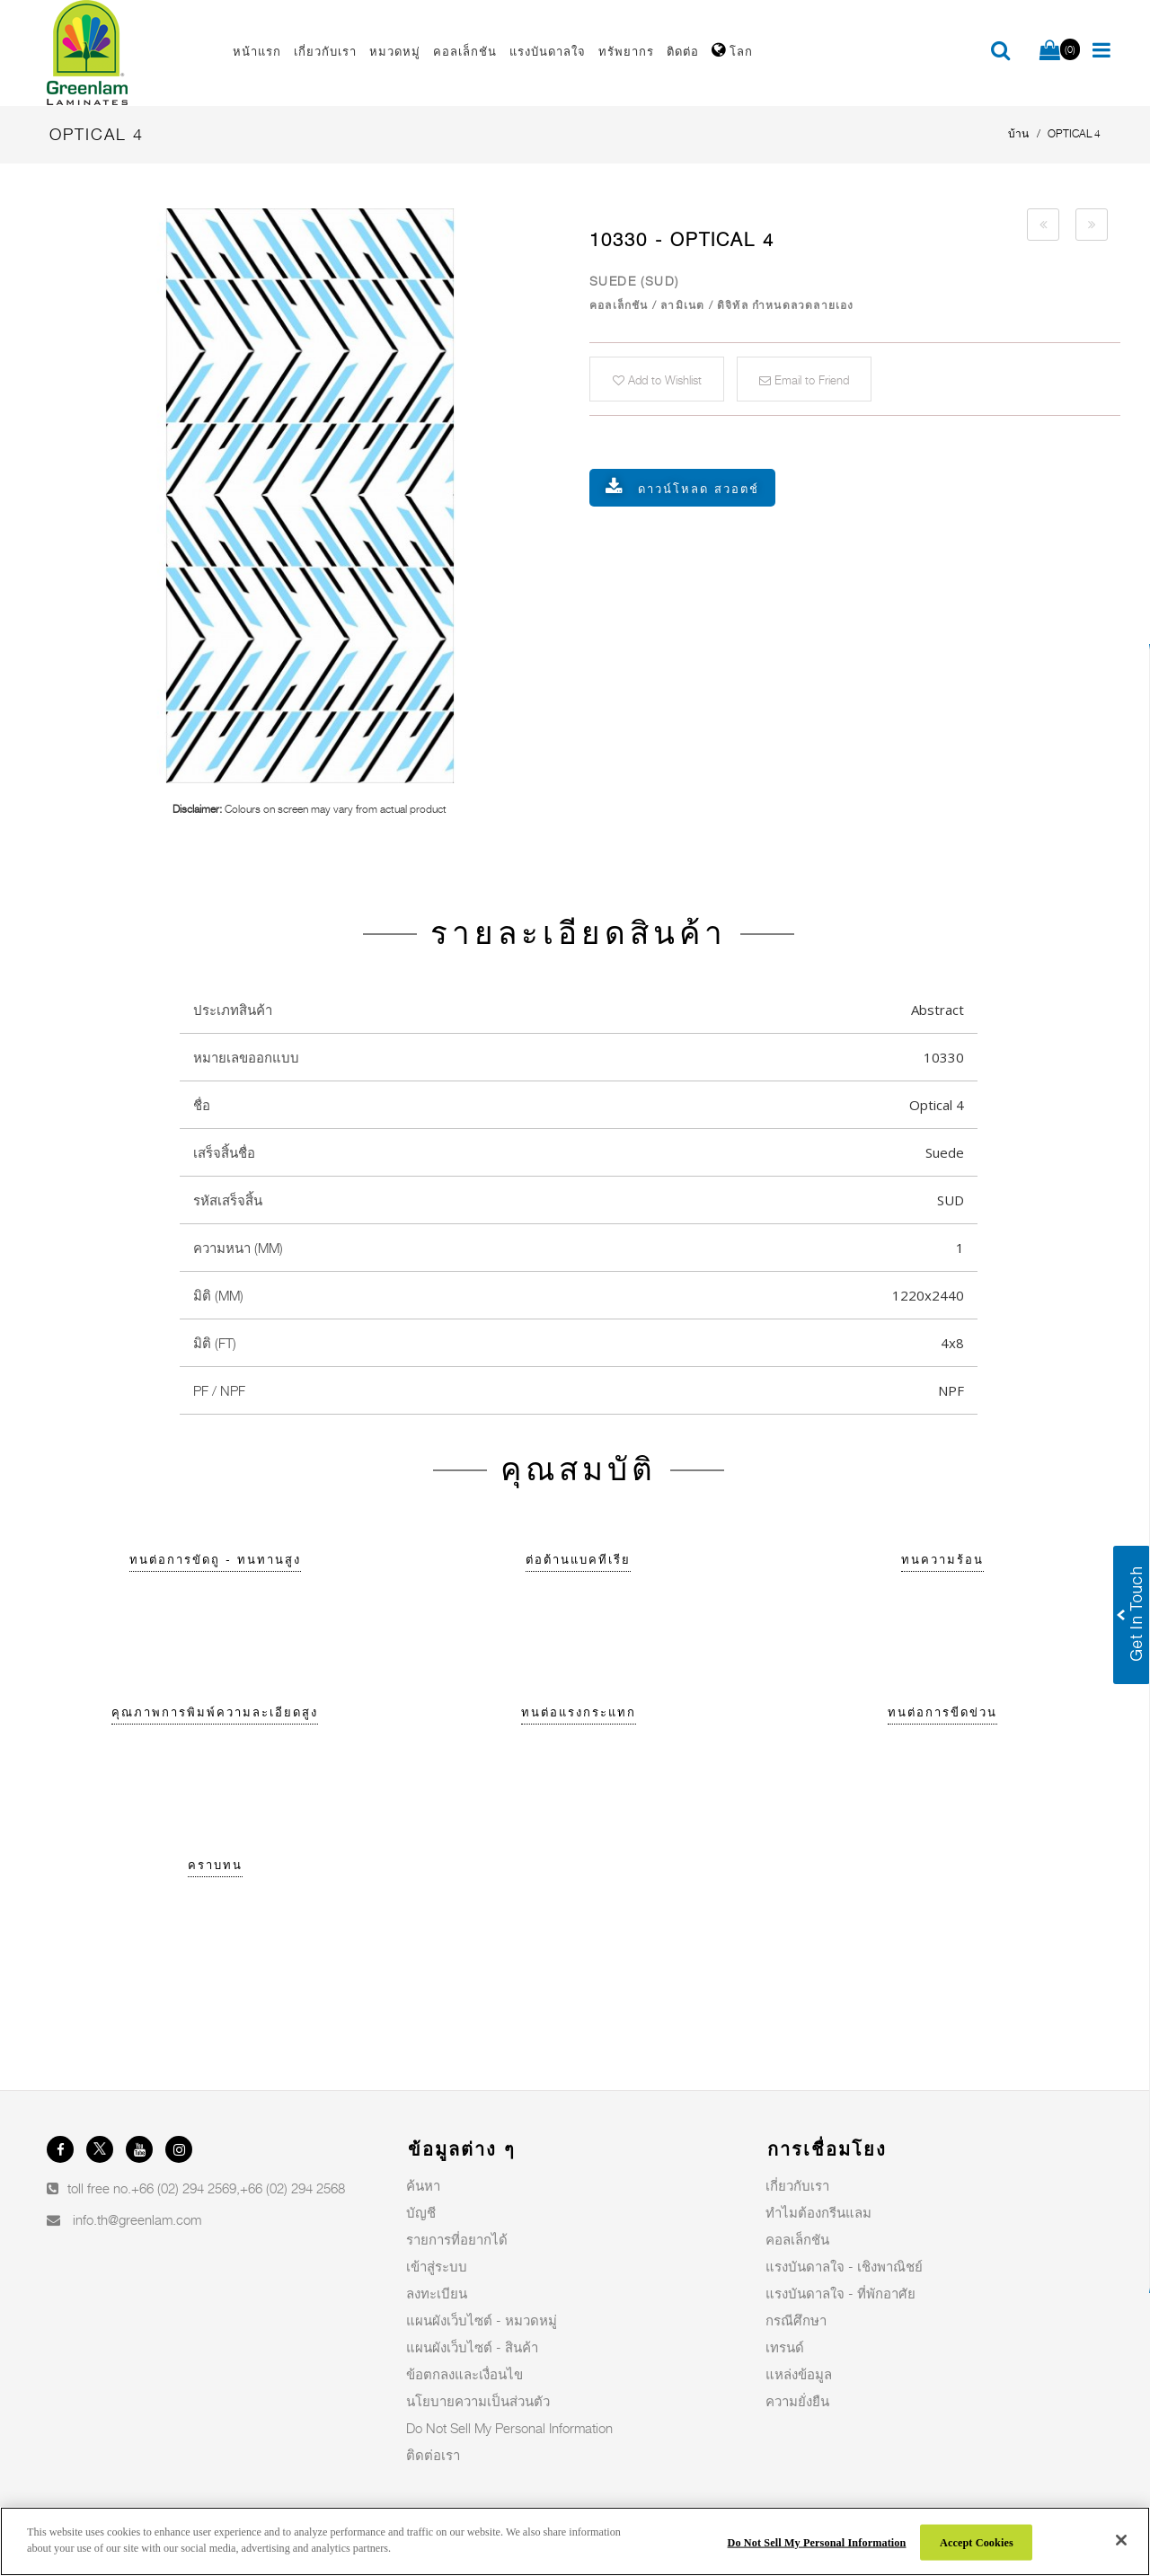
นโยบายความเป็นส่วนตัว (478, 2401)
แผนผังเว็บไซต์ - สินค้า (472, 2347)
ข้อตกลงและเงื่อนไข (464, 2374)
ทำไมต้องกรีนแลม (818, 2212)
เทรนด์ (784, 2347)
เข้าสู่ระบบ (436, 2266)
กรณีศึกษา (796, 2320)
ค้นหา (423, 2185)
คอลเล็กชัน (797, 2239)
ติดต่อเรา (433, 2455)
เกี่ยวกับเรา (797, 2185)
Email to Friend (804, 380)
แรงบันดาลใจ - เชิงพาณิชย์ (844, 2266)
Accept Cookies (976, 2542)
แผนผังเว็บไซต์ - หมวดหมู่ (481, 2320)
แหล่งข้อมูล (798, 2374)
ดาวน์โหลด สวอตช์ (698, 488)
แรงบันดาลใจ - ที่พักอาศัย (840, 2293)
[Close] (1121, 2540)
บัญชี (421, 2212)
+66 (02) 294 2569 (183, 2188)
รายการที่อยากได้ (457, 2239)
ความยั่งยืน (797, 2401)
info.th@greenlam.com (137, 2219)
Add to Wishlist (657, 380)
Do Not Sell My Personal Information (509, 2428)
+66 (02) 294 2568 (292, 2188)
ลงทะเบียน (436, 2293)
